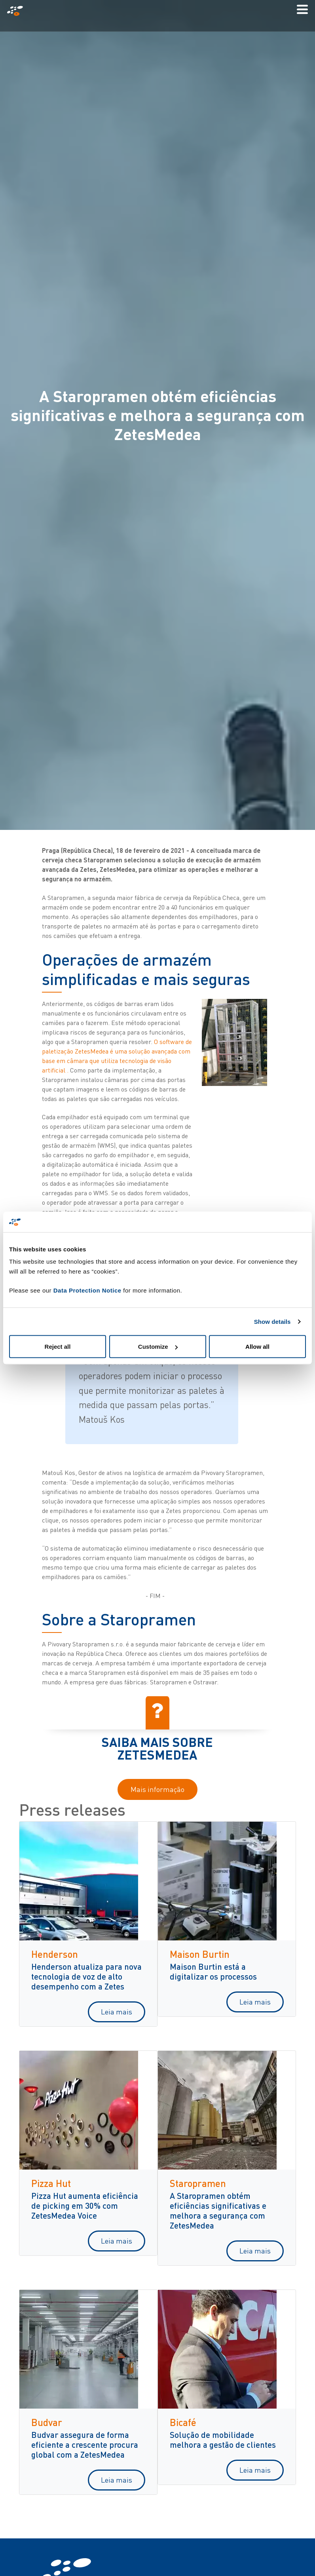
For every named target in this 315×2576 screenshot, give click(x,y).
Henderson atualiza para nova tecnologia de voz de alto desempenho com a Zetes (86, 1976)
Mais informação (157, 1789)
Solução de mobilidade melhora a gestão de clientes (223, 2439)
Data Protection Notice (87, 1290)
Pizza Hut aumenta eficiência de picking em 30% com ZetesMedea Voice (84, 2205)
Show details (272, 1321)
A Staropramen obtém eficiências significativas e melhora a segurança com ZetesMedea (218, 2210)
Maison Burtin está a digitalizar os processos (213, 1971)
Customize (158, 1346)
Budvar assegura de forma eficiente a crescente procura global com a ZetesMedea (84, 2444)
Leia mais (116, 2011)
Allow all (257, 1346)
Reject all (58, 1346)
